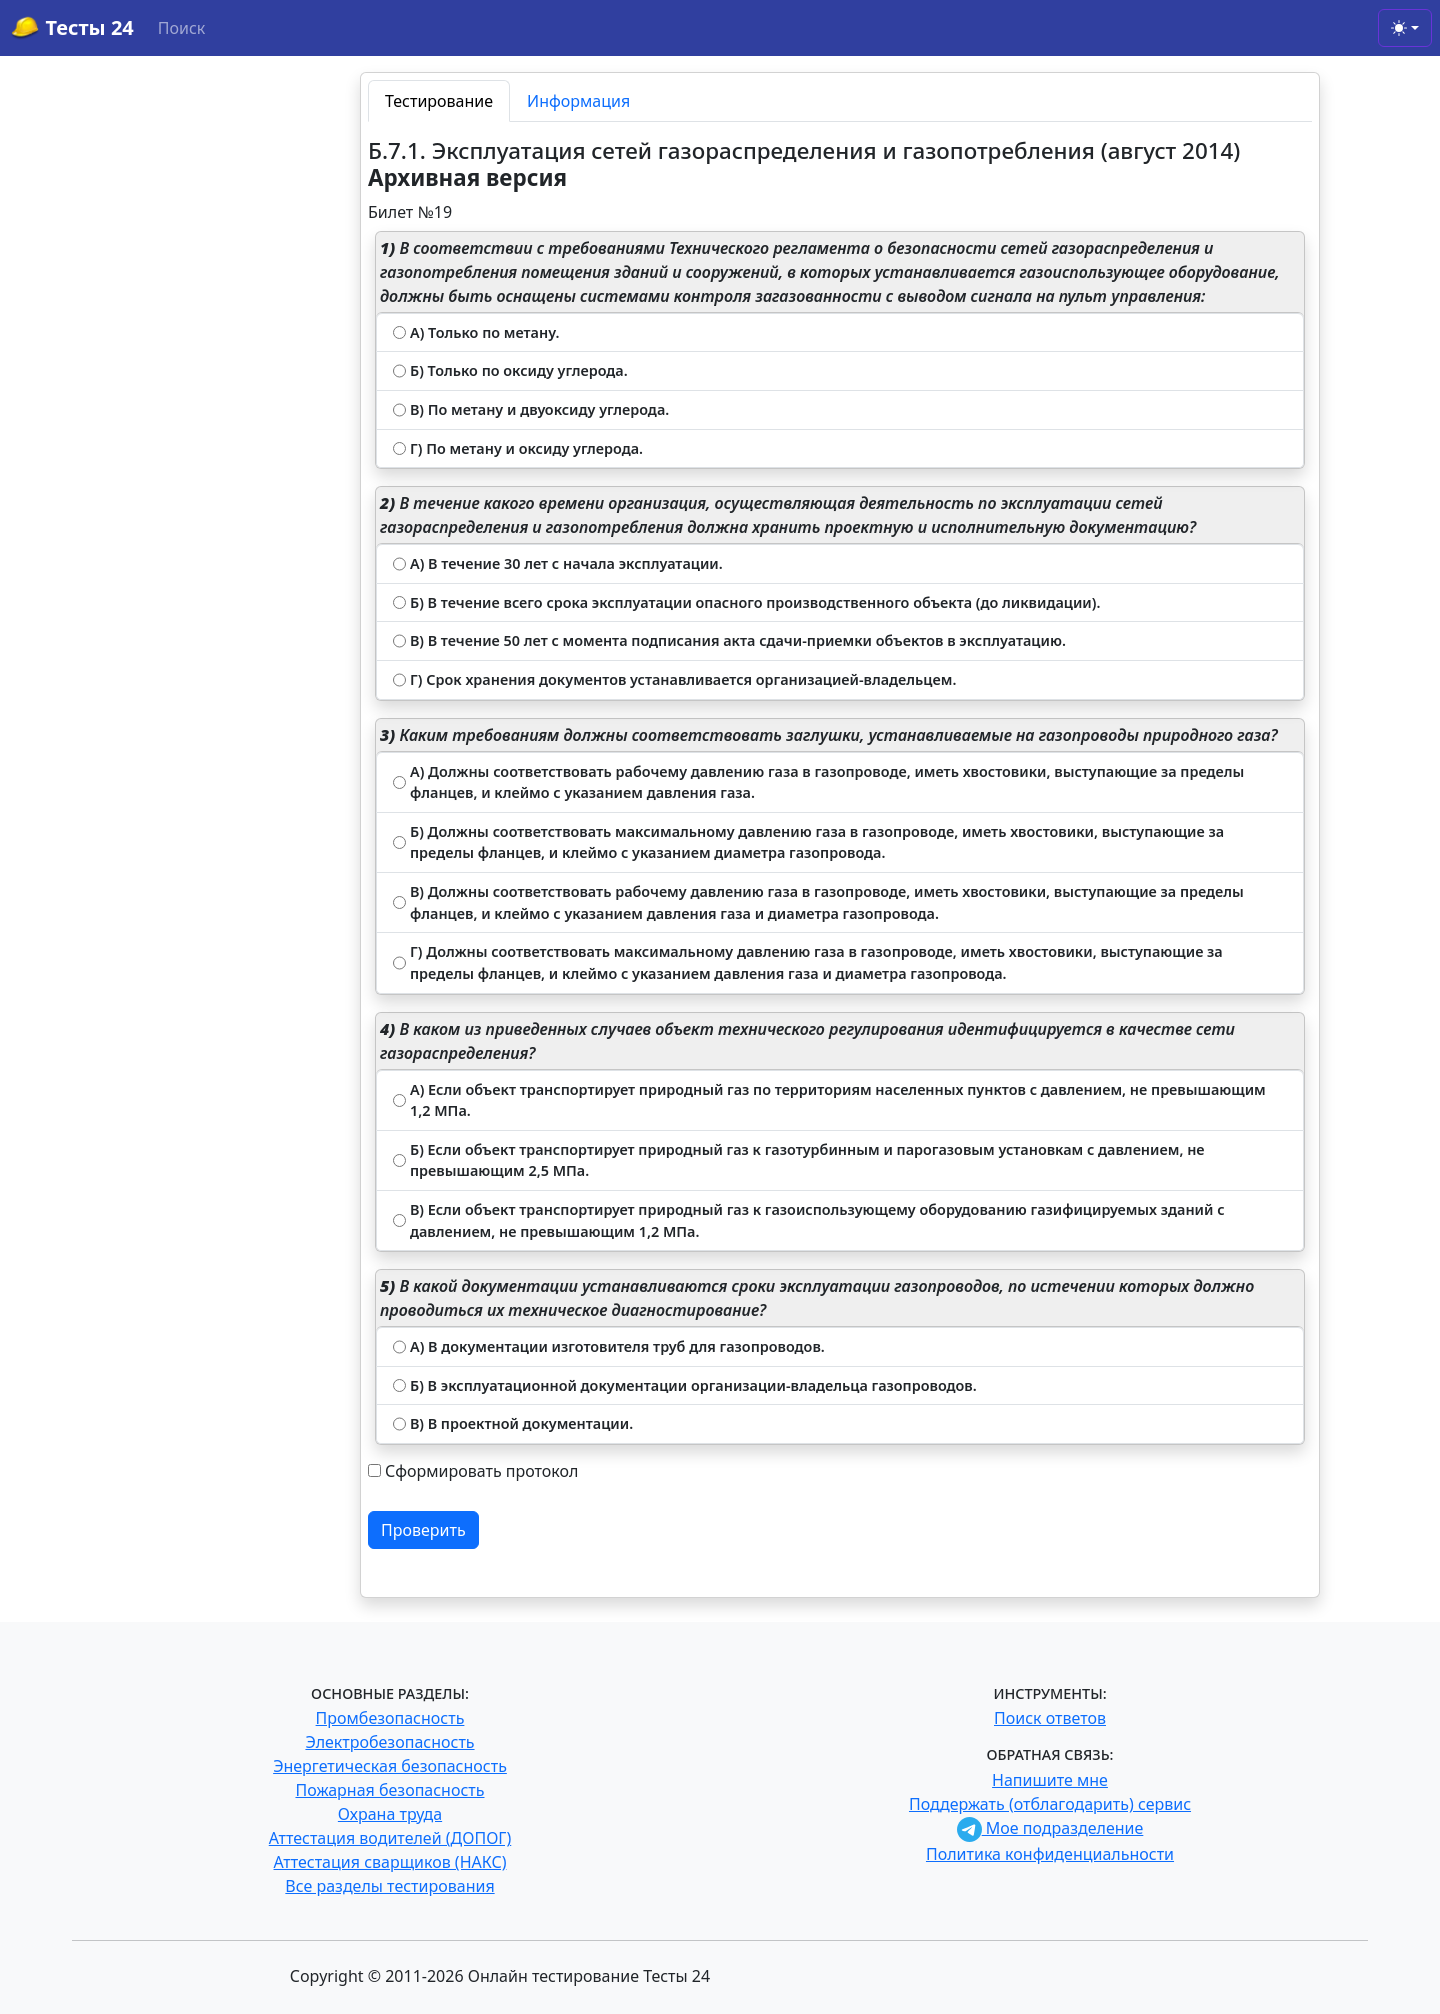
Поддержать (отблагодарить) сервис (1050, 1804)
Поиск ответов (1050, 1718)
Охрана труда (390, 1814)
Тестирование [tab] (439, 101)
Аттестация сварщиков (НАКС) (390, 1862)
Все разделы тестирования (389, 1886)
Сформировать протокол (481, 1471)
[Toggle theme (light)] (1405, 28)
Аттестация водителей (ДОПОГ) (390, 1838)
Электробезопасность (389, 1742)
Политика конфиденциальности (1050, 1854)
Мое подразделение (1050, 1828)
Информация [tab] (578, 101)
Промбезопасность (390, 1718)
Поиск (182, 28)
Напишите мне (1050, 1780)
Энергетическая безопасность (390, 1766)
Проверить (423, 1530)
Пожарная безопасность (389, 1790)
